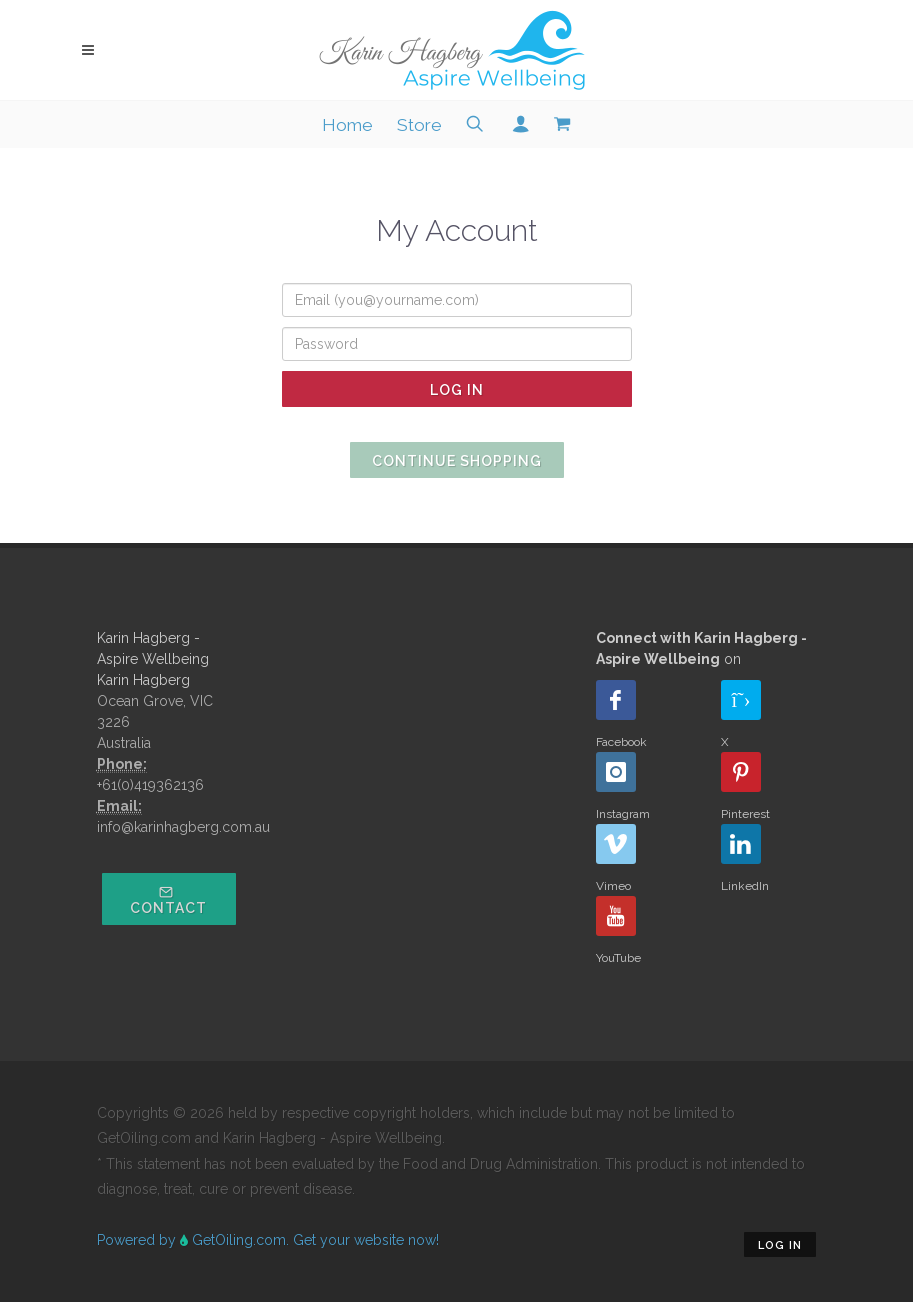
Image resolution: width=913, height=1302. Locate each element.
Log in (780, 1245)
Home (347, 125)
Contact (168, 900)
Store (419, 125)
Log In (457, 390)
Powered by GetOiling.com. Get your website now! (268, 1240)
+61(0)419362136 (150, 785)
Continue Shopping (457, 461)
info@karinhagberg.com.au (183, 827)
